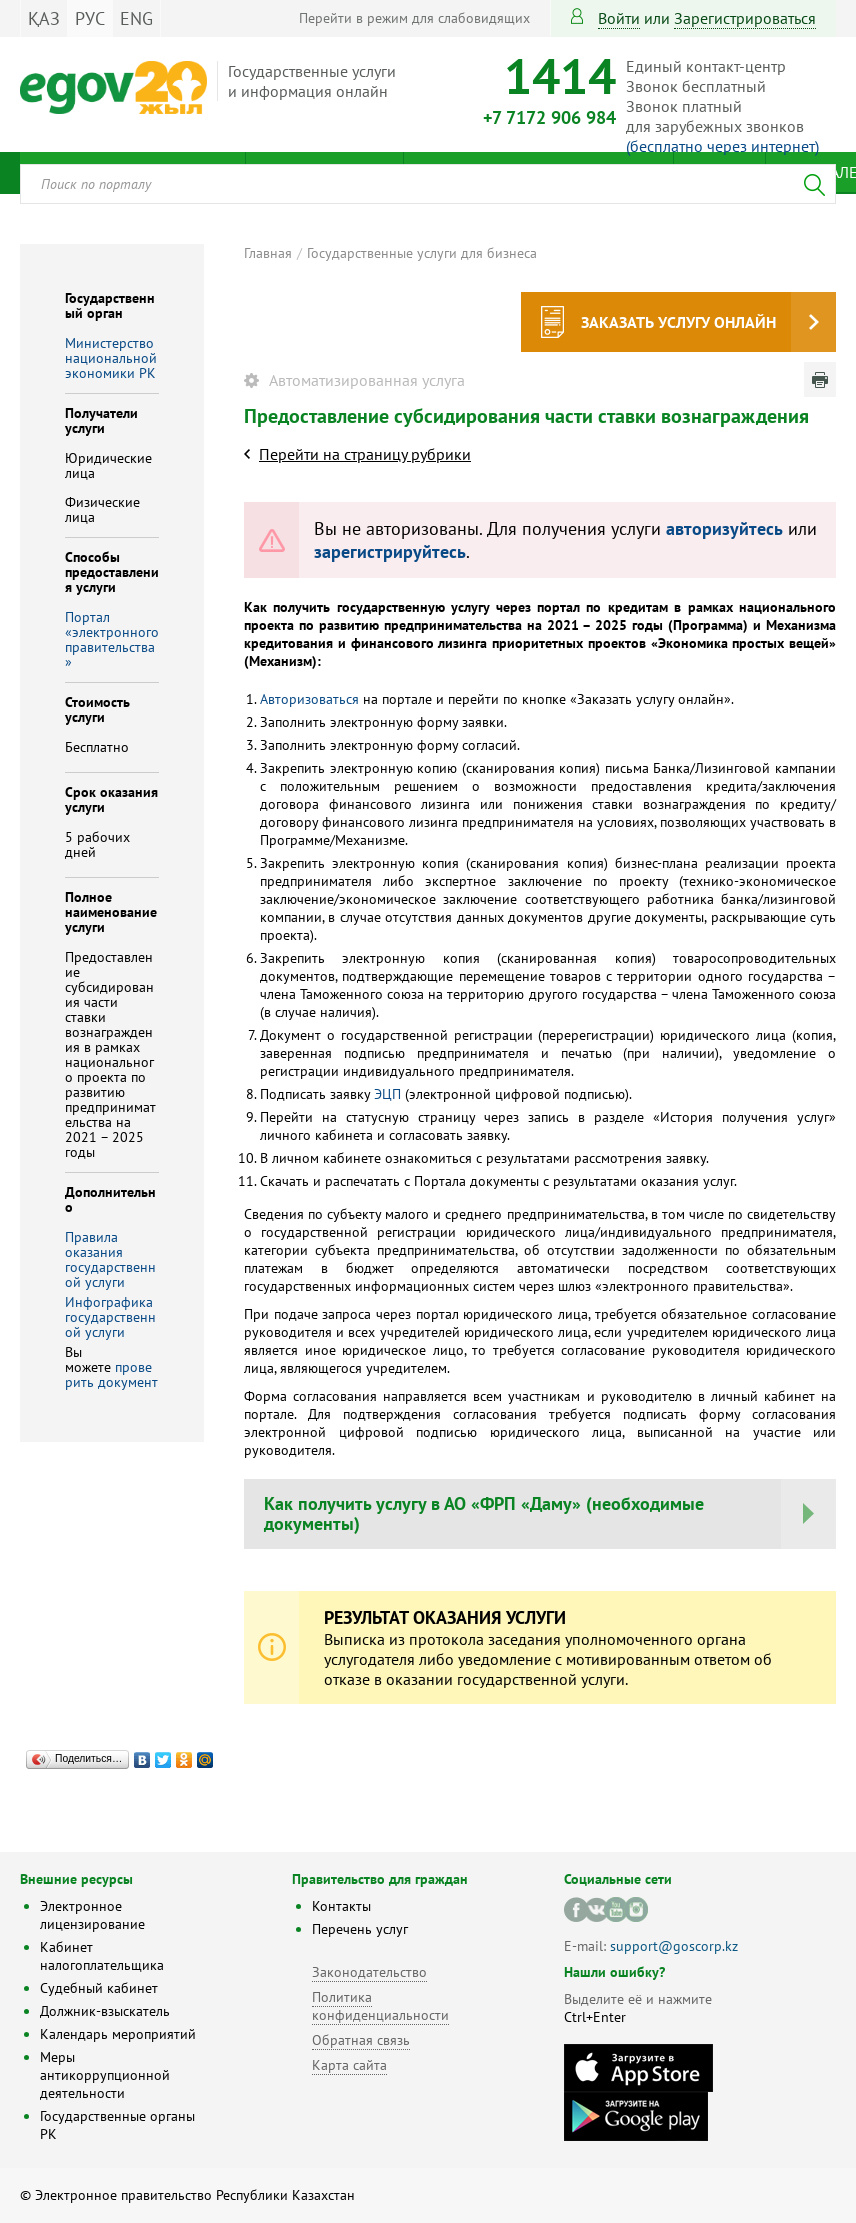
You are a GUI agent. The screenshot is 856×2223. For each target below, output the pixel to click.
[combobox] (428, 184)
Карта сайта (349, 2065)
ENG (136, 18)
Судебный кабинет (99, 1988)
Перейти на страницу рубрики (365, 454)
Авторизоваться (309, 699)
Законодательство (369, 1972)
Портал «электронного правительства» (112, 639)
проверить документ (111, 1374)
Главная (268, 253)
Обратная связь (361, 2040)
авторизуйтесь (724, 528)
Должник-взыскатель (105, 2011)
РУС (90, 18)
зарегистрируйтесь (390, 551)
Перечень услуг (360, 1929)
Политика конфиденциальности (380, 2006)
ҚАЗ (44, 18)
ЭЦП (385, 1094)
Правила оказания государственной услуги (110, 1259)
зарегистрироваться (745, 18)
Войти (619, 18)
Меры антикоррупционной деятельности (105, 2075)
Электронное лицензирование (92, 1915)
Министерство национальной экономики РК (111, 358)
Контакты (341, 1906)
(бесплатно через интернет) (722, 146)
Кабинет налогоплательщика (102, 1956)
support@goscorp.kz (674, 1946)
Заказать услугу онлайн (678, 322)
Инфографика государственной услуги (110, 1317)
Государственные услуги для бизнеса (422, 253)
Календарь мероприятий (118, 2034)
